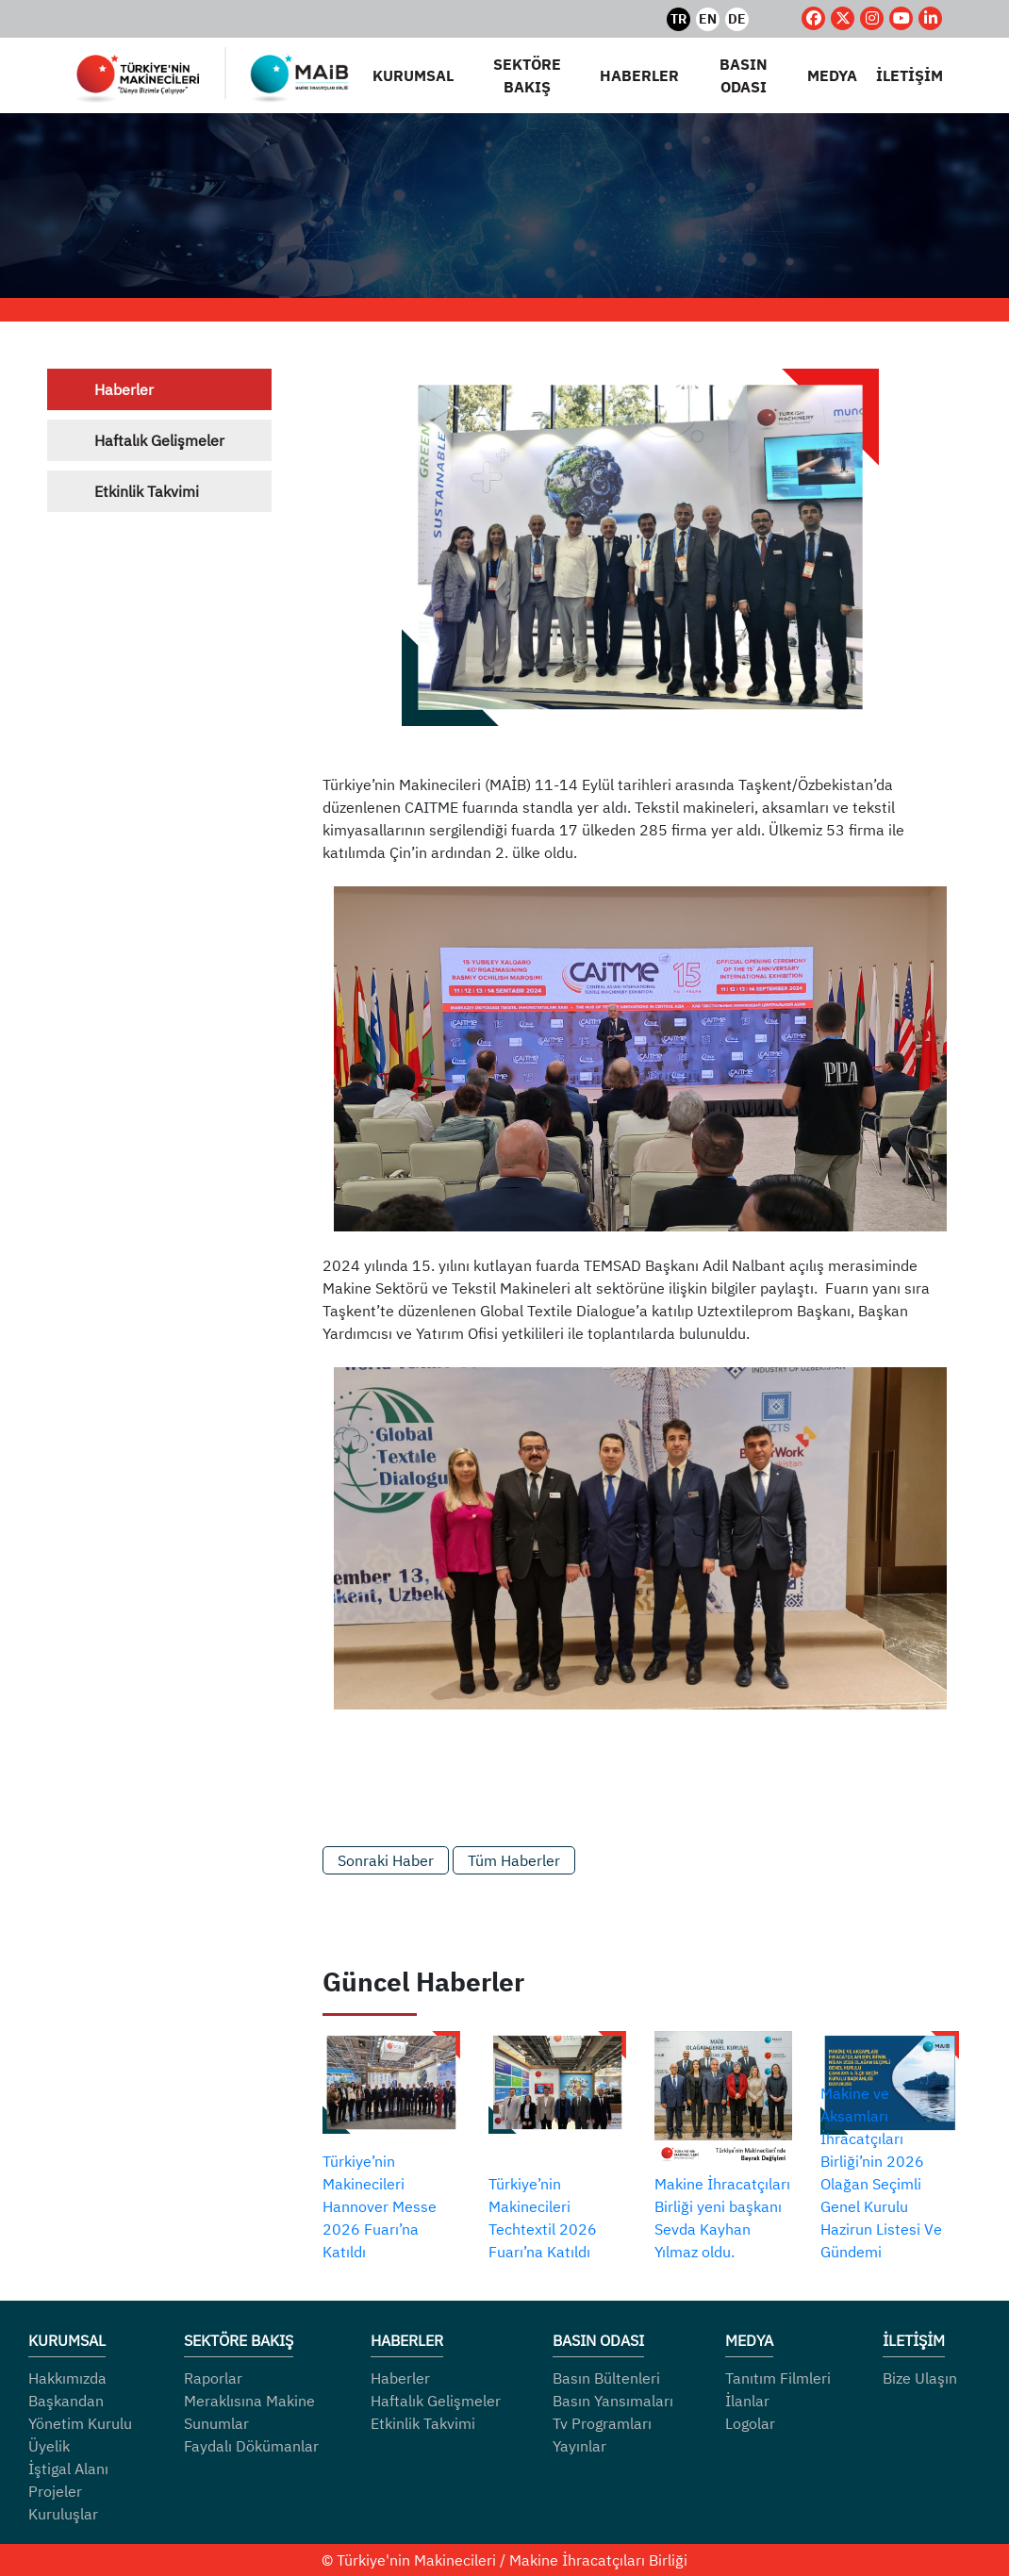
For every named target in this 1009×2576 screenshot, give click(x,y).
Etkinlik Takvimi (146, 491)
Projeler (55, 2491)
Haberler (124, 389)
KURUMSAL (413, 75)
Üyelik (49, 2445)
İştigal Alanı (68, 2468)
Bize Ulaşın (920, 2378)
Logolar (750, 2423)
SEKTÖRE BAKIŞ (527, 75)
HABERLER (639, 75)
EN (708, 18)
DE (737, 18)
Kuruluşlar (63, 2513)
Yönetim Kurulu (80, 2423)
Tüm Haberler (514, 1860)
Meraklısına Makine (249, 2400)
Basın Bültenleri (606, 2378)
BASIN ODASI (744, 75)
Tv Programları (602, 2423)
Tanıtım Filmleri (778, 2378)
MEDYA (832, 75)
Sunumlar (216, 2423)
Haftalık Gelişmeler (159, 440)
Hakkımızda (67, 2378)
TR (678, 18)
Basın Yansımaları (613, 2400)
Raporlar (213, 2378)
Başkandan (66, 2400)
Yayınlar (579, 2445)
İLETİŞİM (909, 75)
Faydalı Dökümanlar (251, 2445)
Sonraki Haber (386, 1860)
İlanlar (747, 2400)
